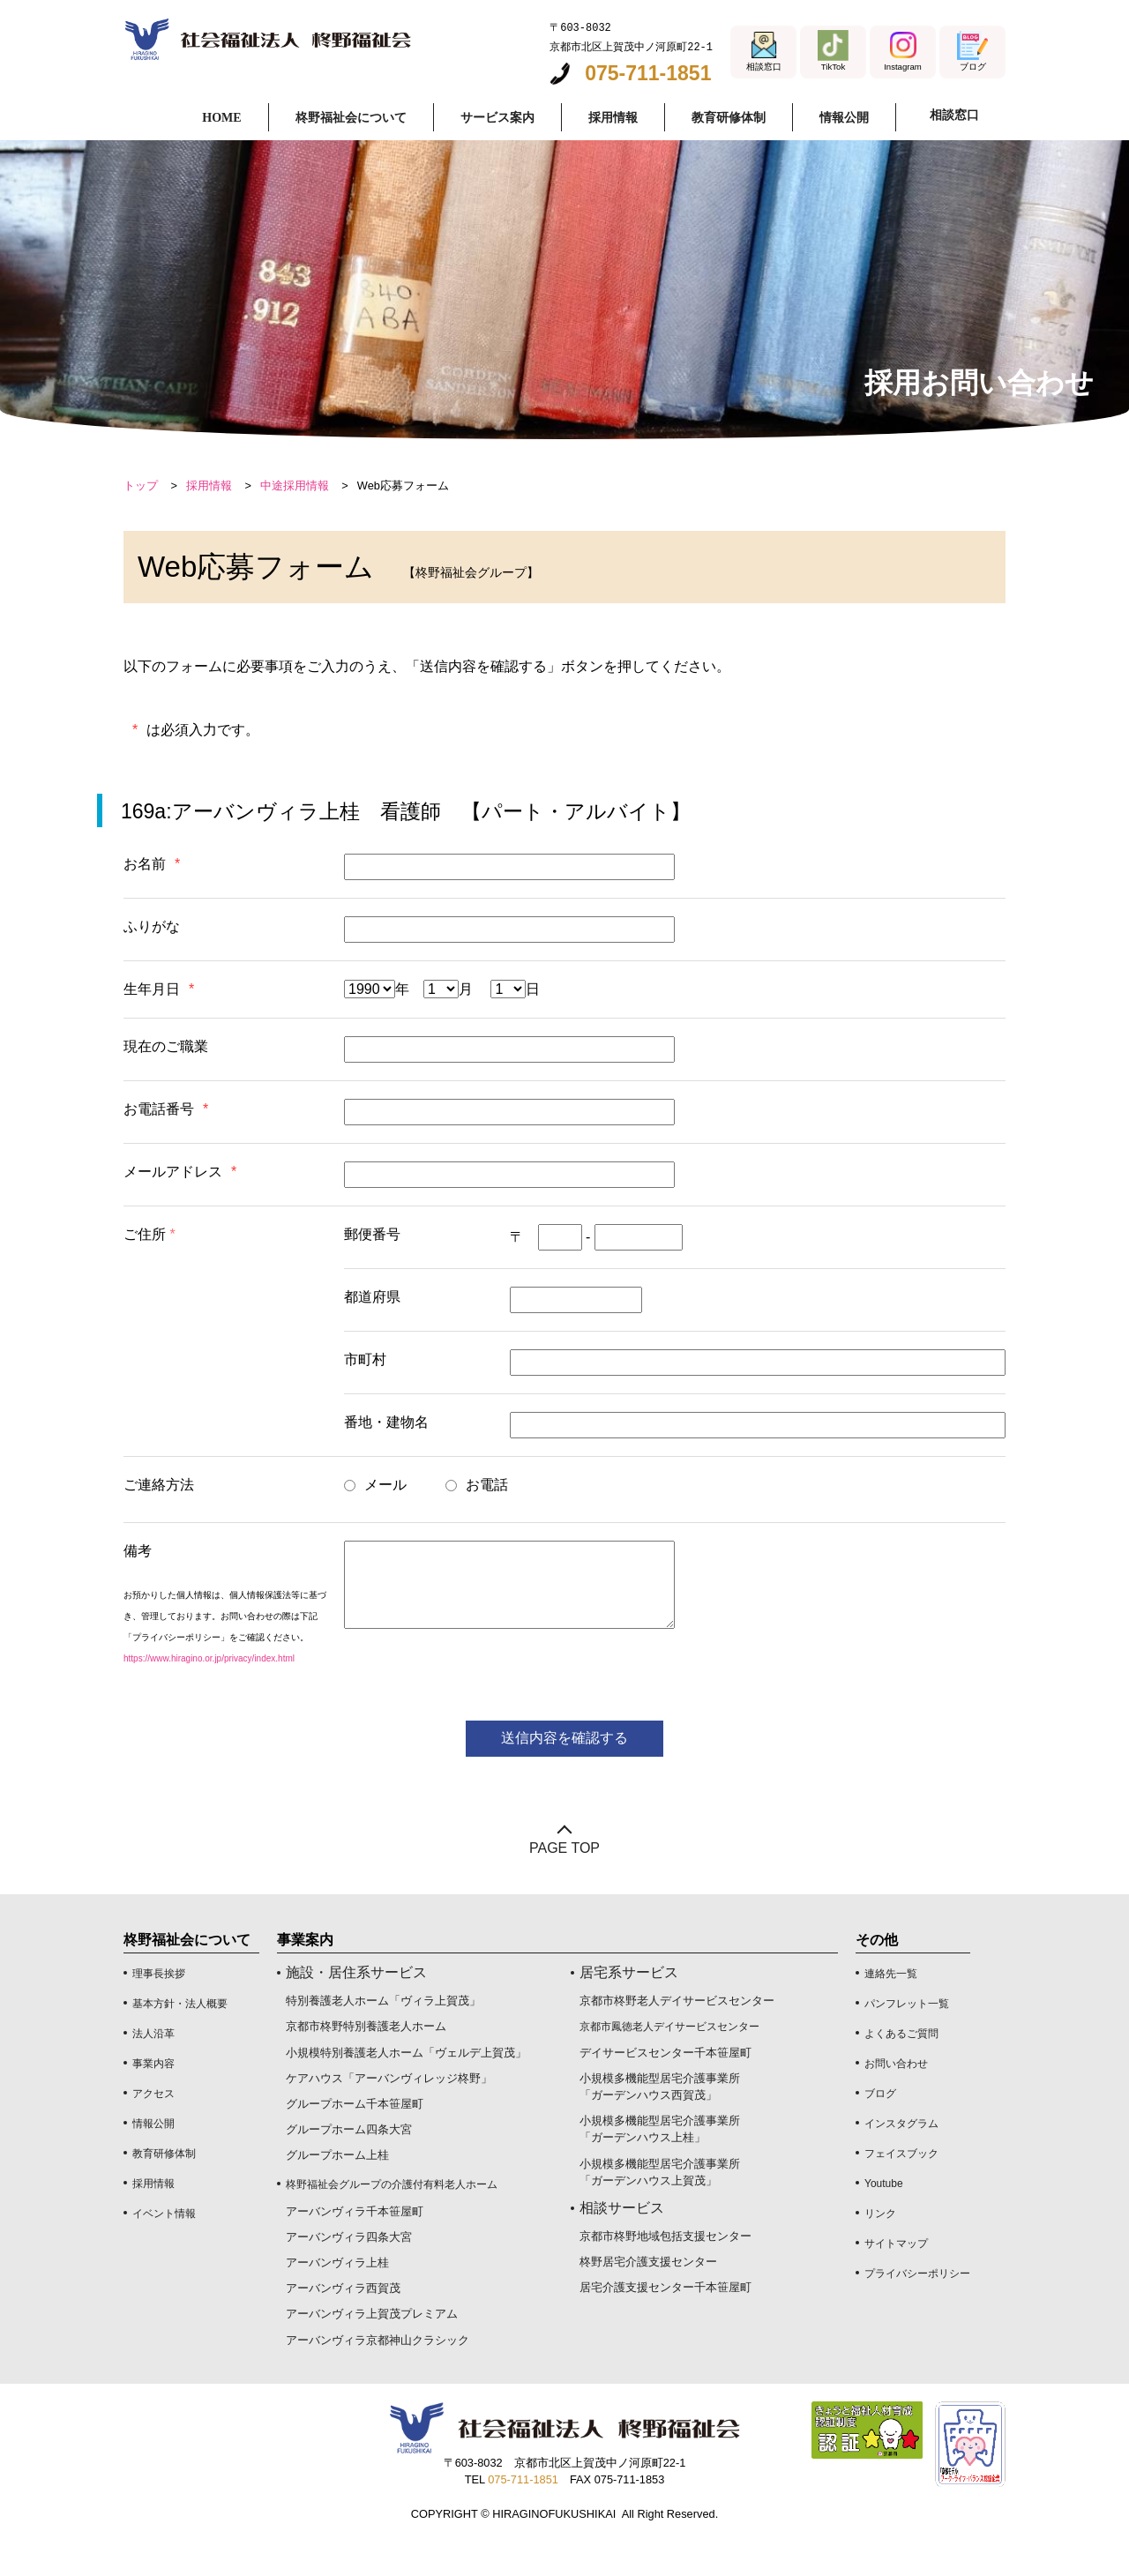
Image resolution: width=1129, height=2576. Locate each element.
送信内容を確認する (564, 1773)
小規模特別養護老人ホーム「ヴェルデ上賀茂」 (406, 2087)
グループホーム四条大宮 (349, 2165)
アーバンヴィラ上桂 (337, 2298)
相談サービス (621, 2243)
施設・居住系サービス (356, 2008)
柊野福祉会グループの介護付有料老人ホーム (391, 2220)
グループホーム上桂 (337, 2191)
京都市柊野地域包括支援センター (665, 2272)
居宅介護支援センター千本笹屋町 (665, 2323)
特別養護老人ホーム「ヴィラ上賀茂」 (383, 2036)
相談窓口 (951, 116)
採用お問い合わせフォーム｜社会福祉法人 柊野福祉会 (284, 42)
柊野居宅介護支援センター (648, 2297)
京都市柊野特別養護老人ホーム (366, 2062)
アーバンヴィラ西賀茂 (343, 2324)
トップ (140, 521)
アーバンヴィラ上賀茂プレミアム (372, 2349)
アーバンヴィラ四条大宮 (349, 2273)
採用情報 (209, 521)
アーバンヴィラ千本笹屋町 (354, 2246)
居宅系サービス (628, 2008)
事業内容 (153, 2100)
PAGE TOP (564, 1884)
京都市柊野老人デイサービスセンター (676, 2036)
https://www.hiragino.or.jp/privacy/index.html (209, 1694)
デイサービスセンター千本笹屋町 (665, 2087)
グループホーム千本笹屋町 (354, 2140)
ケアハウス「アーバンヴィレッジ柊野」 (389, 2114)
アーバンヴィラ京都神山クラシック (377, 2375)
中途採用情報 (294, 521)
